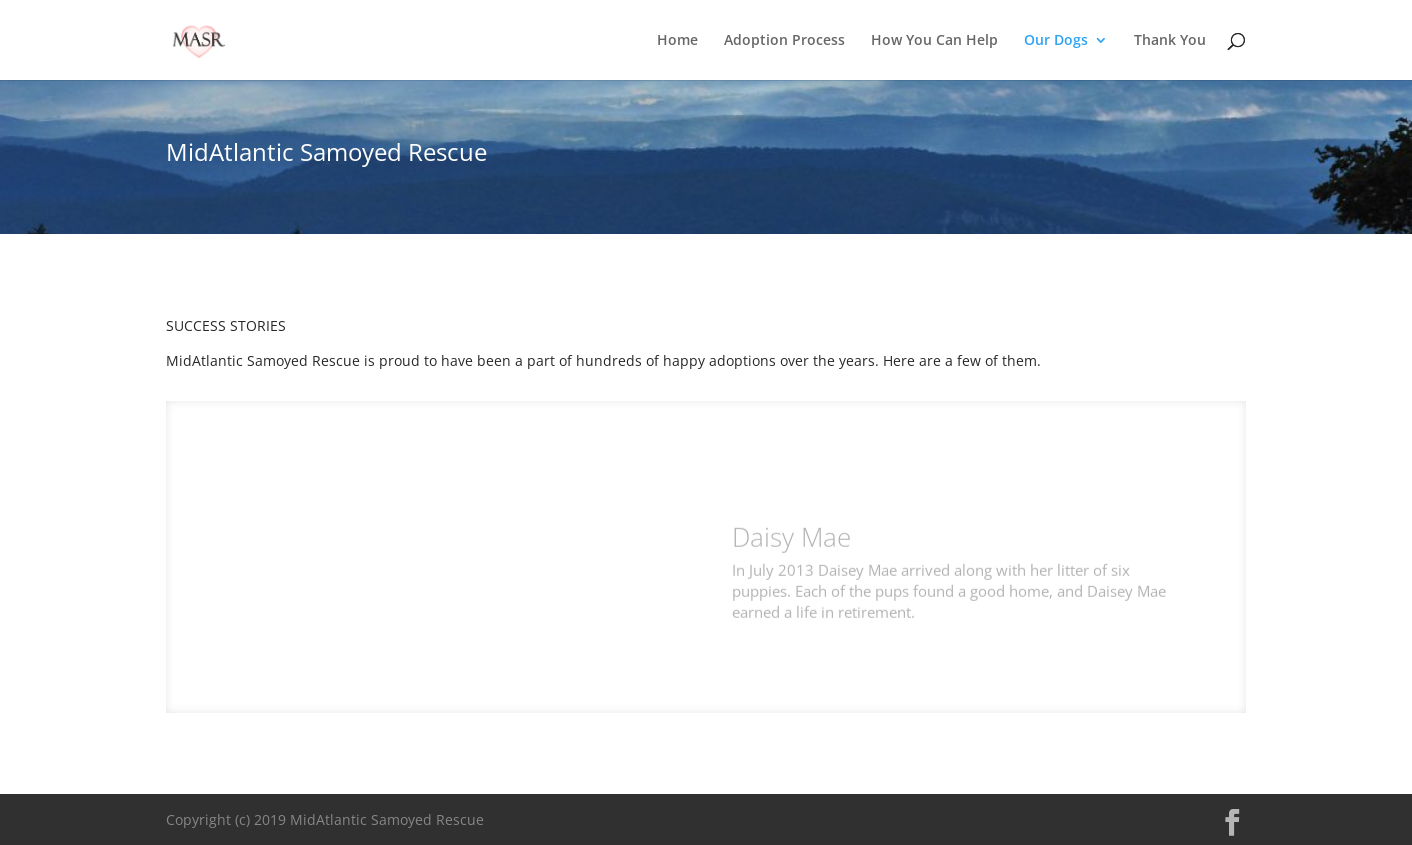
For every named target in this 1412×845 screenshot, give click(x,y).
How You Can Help (934, 41)
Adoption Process (784, 41)
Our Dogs (1056, 41)
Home (677, 41)
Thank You (1170, 41)
